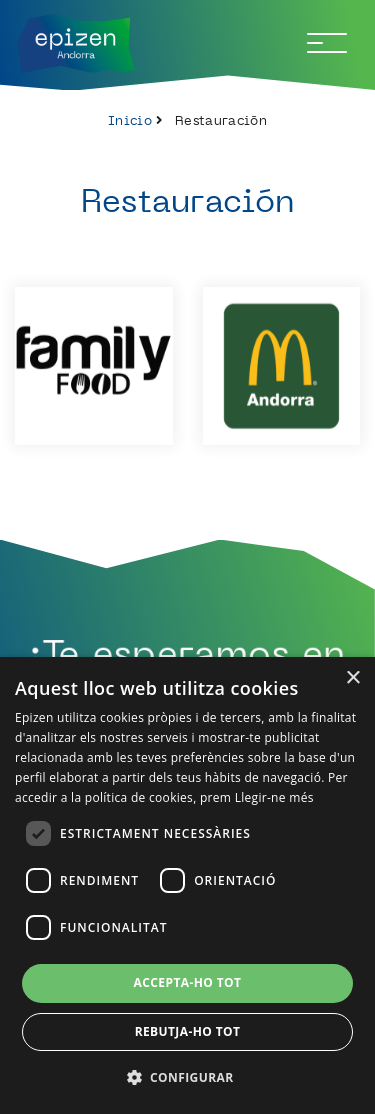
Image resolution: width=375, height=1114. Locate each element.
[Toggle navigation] (327, 43)
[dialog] (187, 885)
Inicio (130, 120)
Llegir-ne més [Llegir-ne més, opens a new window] (274, 797)
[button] (188, 1077)
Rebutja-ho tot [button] (188, 1031)
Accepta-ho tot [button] (188, 982)
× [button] (352, 678)
